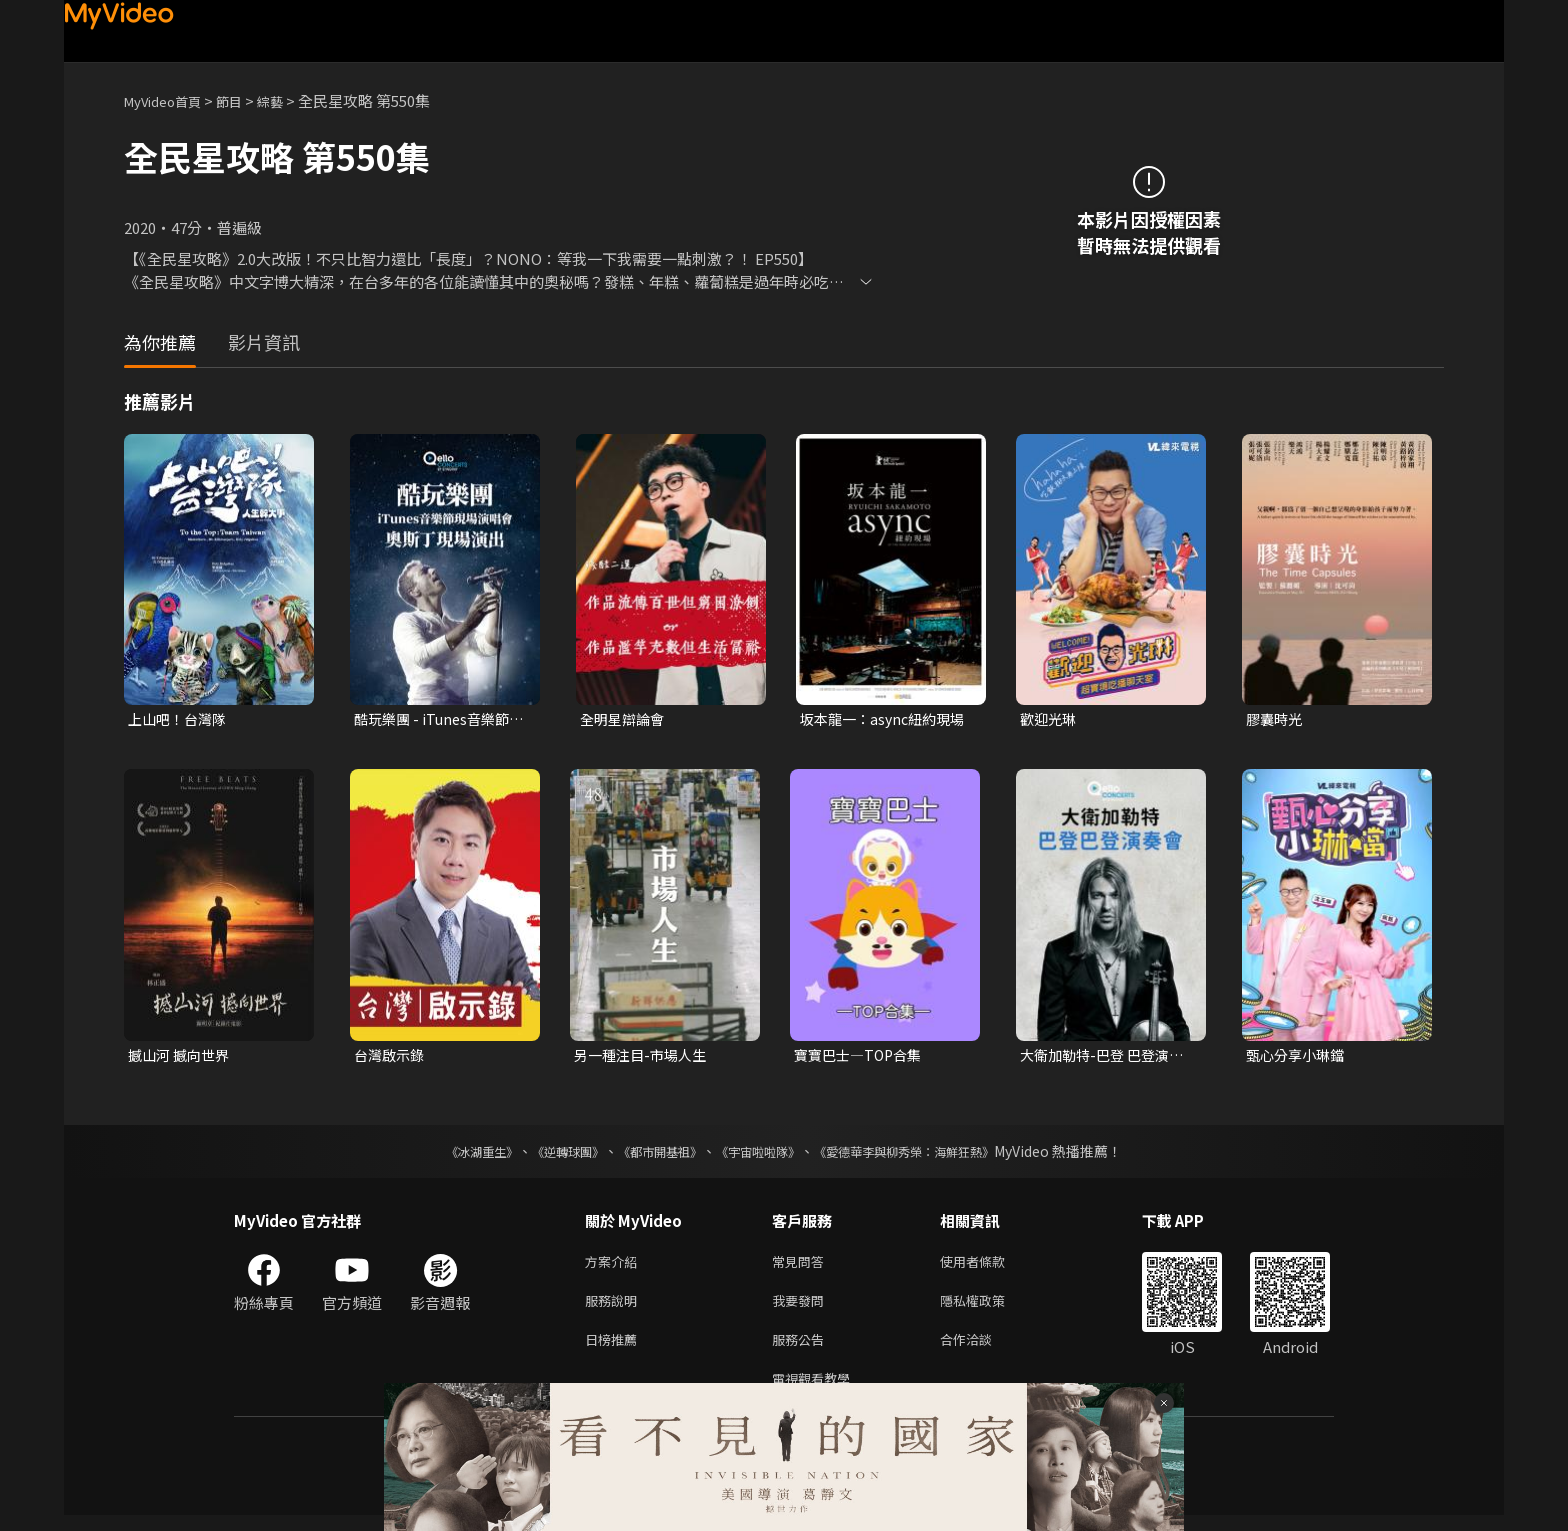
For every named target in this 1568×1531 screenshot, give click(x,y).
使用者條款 (989, 1266)
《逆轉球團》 (545, 1155)
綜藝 (290, 100)
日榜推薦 (615, 1350)
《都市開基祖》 (650, 1155)
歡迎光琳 (1050, 719)
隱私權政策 (989, 1308)
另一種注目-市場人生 (644, 1057)
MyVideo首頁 (169, 100)
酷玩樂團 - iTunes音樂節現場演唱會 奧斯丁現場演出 (438, 720)
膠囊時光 (1276, 719)
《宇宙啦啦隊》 (762, 1155)
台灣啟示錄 (391, 1057)
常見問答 (802, 1266)
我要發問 (802, 1308)
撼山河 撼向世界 (182, 1057)
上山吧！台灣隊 (180, 719)
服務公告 (802, 1350)
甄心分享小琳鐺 (1298, 1057)
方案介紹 (615, 1266)
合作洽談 (982, 1350)
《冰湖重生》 (447, 1155)
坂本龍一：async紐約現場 (880, 720)
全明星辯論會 (625, 719)
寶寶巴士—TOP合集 (862, 1057)
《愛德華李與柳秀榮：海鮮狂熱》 (930, 1155)
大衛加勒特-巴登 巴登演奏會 (1107, 1058)
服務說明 (615, 1308)
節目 (245, 100)
